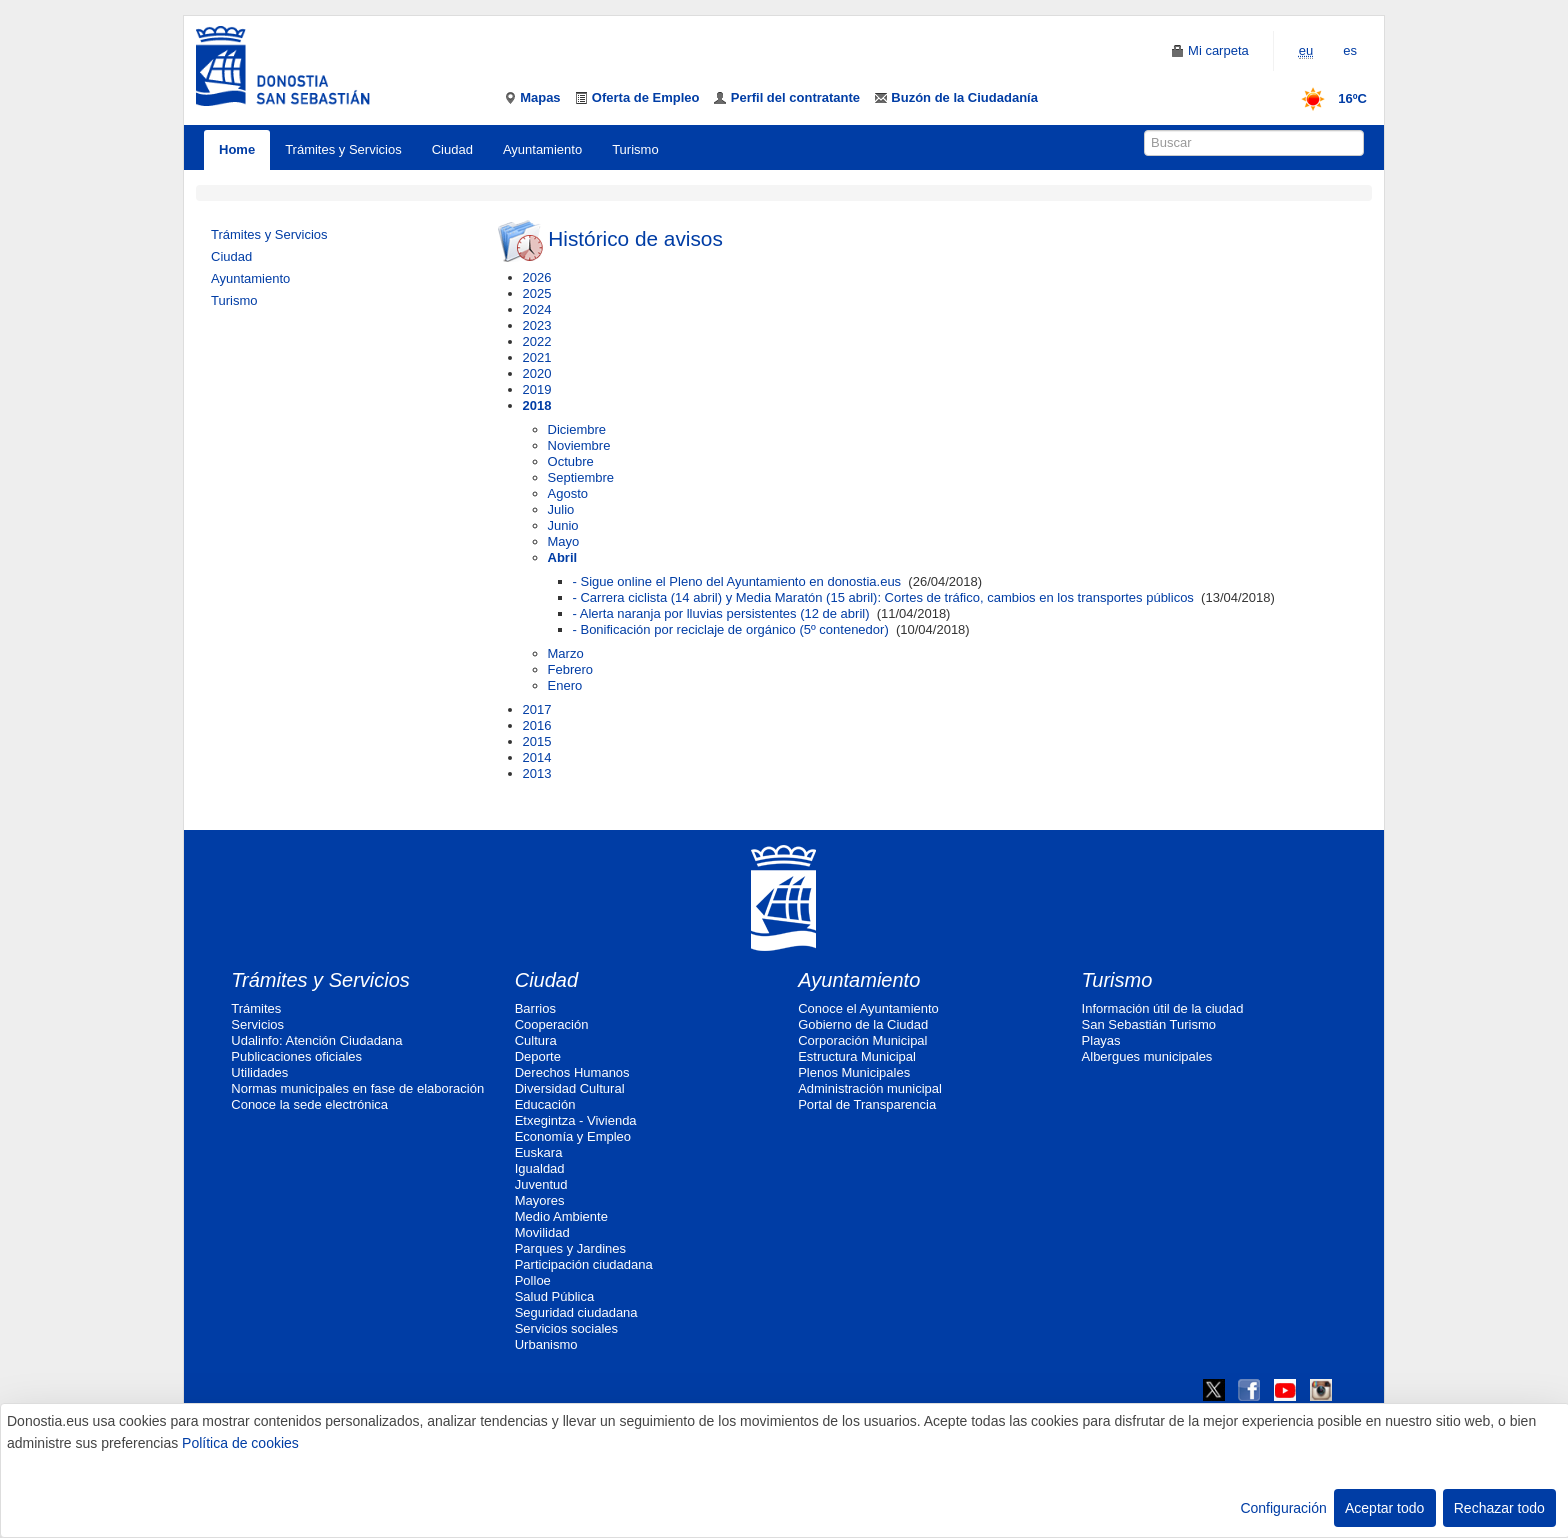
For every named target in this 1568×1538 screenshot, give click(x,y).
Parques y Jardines (570, 1248)
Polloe (533, 1280)
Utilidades (259, 1072)
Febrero (571, 669)
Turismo (635, 149)
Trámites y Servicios (343, 149)
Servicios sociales (566, 1328)
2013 (537, 773)
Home (237, 149)
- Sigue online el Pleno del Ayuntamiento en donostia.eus (737, 581)
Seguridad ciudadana (576, 1312)
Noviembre (579, 445)
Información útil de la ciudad (1163, 1008)
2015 (537, 741)
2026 (537, 277)
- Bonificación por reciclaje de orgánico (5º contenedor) (731, 629)
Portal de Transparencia (867, 1104)
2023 (537, 325)
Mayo (564, 541)
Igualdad (540, 1168)
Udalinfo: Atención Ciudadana (316, 1040)
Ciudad (452, 149)
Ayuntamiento (542, 149)
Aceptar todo (1384, 1508)
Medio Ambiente (561, 1216)
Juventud (541, 1184)
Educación (545, 1104)
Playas (1101, 1040)
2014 (537, 757)
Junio (563, 525)
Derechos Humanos (572, 1072)
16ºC (1327, 98)
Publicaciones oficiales (296, 1056)
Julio (561, 509)
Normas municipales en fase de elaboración (357, 1088)
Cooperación (552, 1024)
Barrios (535, 1008)
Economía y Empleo (573, 1136)
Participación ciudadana (584, 1264)
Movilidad (542, 1232)
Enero (565, 685)
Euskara (539, 1152)
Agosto (568, 493)
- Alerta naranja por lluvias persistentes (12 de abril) (721, 613)
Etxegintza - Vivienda (576, 1120)
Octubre (571, 461)
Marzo (566, 653)
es (1350, 50)
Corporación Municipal (862, 1040)
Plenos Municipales (854, 1072)
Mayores (540, 1200)
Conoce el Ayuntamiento (868, 1008)
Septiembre (581, 477)
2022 (537, 341)
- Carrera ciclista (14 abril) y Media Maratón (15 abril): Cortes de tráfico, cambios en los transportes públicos (883, 597)
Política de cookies (240, 1443)
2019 (537, 389)
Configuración (1283, 1508)
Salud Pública (555, 1296)
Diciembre (577, 429)
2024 (537, 309)
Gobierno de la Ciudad (863, 1024)
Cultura (536, 1040)
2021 (537, 357)
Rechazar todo (1499, 1508)
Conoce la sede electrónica (309, 1104)
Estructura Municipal (857, 1056)
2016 (537, 725)
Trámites (256, 1008)
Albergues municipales (1147, 1056)
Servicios (257, 1024)
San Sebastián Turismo (1149, 1024)
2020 (537, 373)
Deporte (538, 1056)
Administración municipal (870, 1088)
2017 (537, 709)
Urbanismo (546, 1344)
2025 (537, 293)
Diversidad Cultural (570, 1088)
